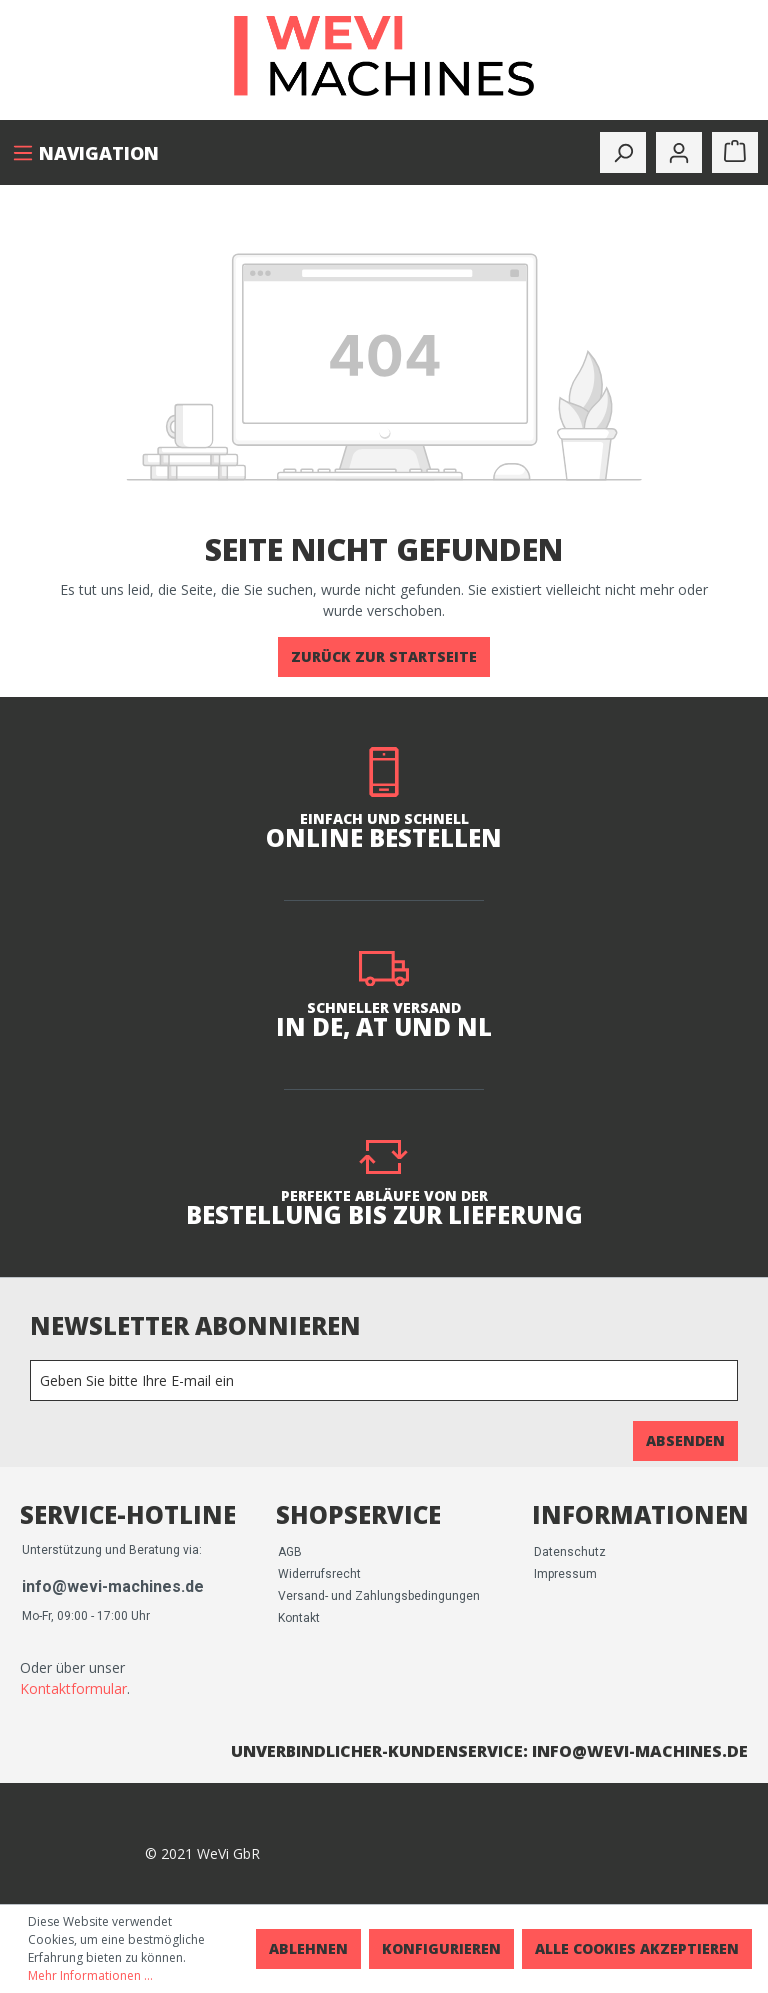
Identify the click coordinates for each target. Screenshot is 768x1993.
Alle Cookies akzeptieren (637, 1948)
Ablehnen (308, 1948)
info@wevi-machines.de (113, 1586)
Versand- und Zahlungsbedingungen (379, 1596)
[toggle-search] (623, 152)
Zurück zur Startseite (384, 656)
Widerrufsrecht (319, 1574)
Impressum (565, 1574)
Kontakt (299, 1618)
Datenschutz (570, 1552)
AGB (290, 1552)
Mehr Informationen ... (90, 1975)
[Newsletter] (384, 1380)
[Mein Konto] (679, 152)
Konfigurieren (441, 1948)
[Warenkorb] (735, 152)
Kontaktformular (73, 1688)
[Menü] (85, 153)
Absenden (685, 1440)
